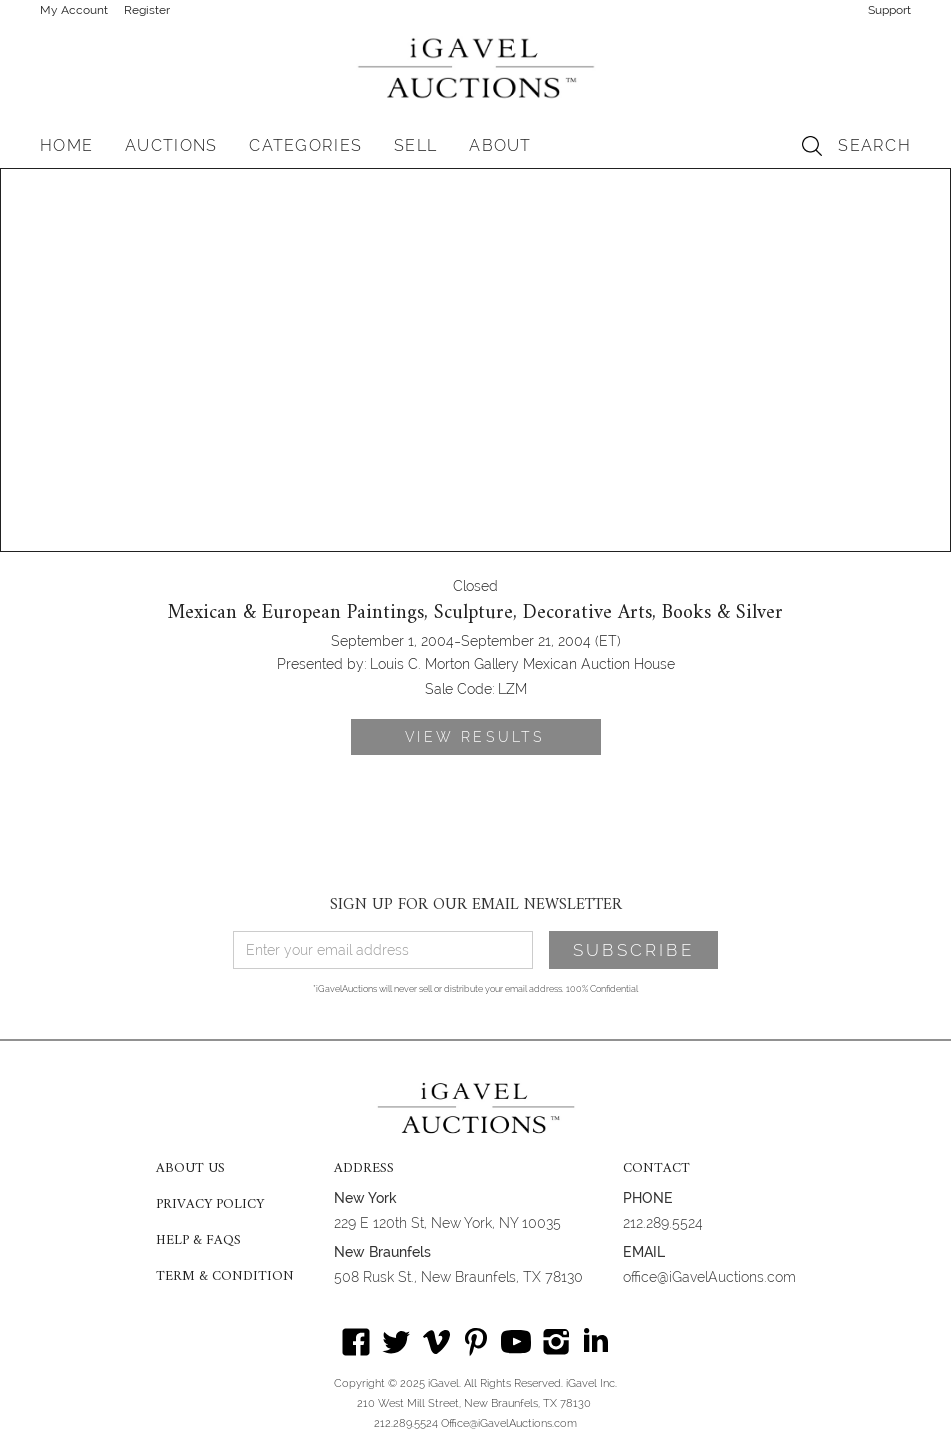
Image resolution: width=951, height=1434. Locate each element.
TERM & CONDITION (225, 1277)
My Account (74, 10)
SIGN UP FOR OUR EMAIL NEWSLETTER (476, 905)
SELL (415, 145)
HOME (66, 145)
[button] (171, 146)
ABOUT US (190, 1169)
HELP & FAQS (198, 1241)
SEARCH (874, 145)
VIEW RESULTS (475, 737)
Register (147, 10)
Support (889, 10)
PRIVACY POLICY (210, 1205)
